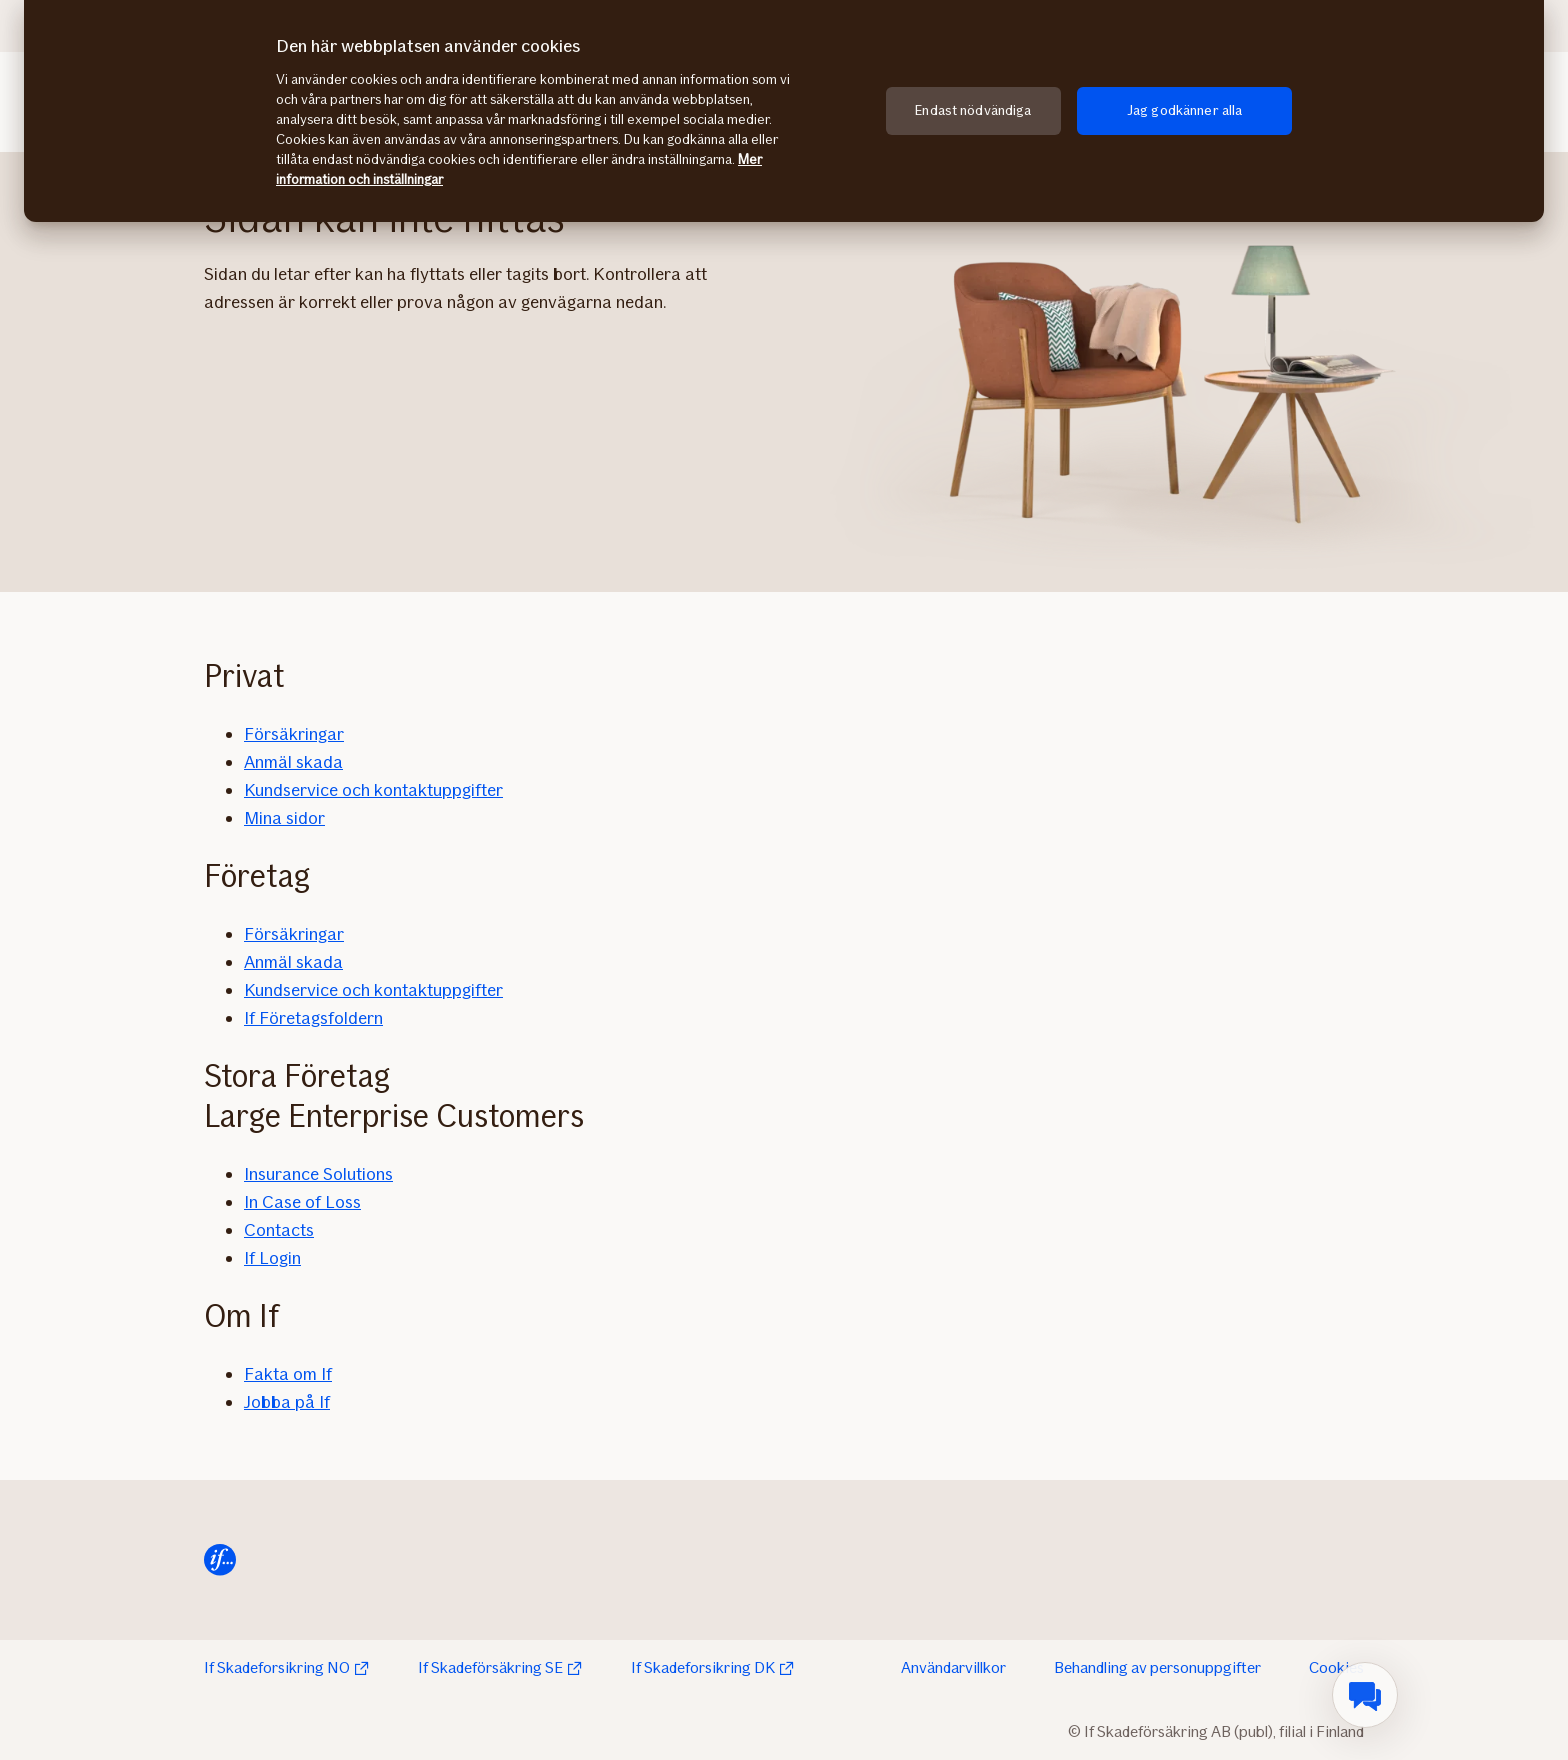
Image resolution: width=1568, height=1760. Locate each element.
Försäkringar (294, 734)
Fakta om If (288, 1374)
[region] (784, 111)
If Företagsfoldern (313, 1018)
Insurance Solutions (318, 1174)
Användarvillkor (953, 1667)
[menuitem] (1365, 1695)
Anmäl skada (293, 762)
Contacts (279, 1230)
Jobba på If (287, 1402)
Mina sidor (284, 818)
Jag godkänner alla (1185, 110)
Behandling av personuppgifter (1157, 1667)
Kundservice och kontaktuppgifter (373, 790)
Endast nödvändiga (973, 110)
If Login (272, 1258)
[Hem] (220, 1560)
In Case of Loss (302, 1202)
